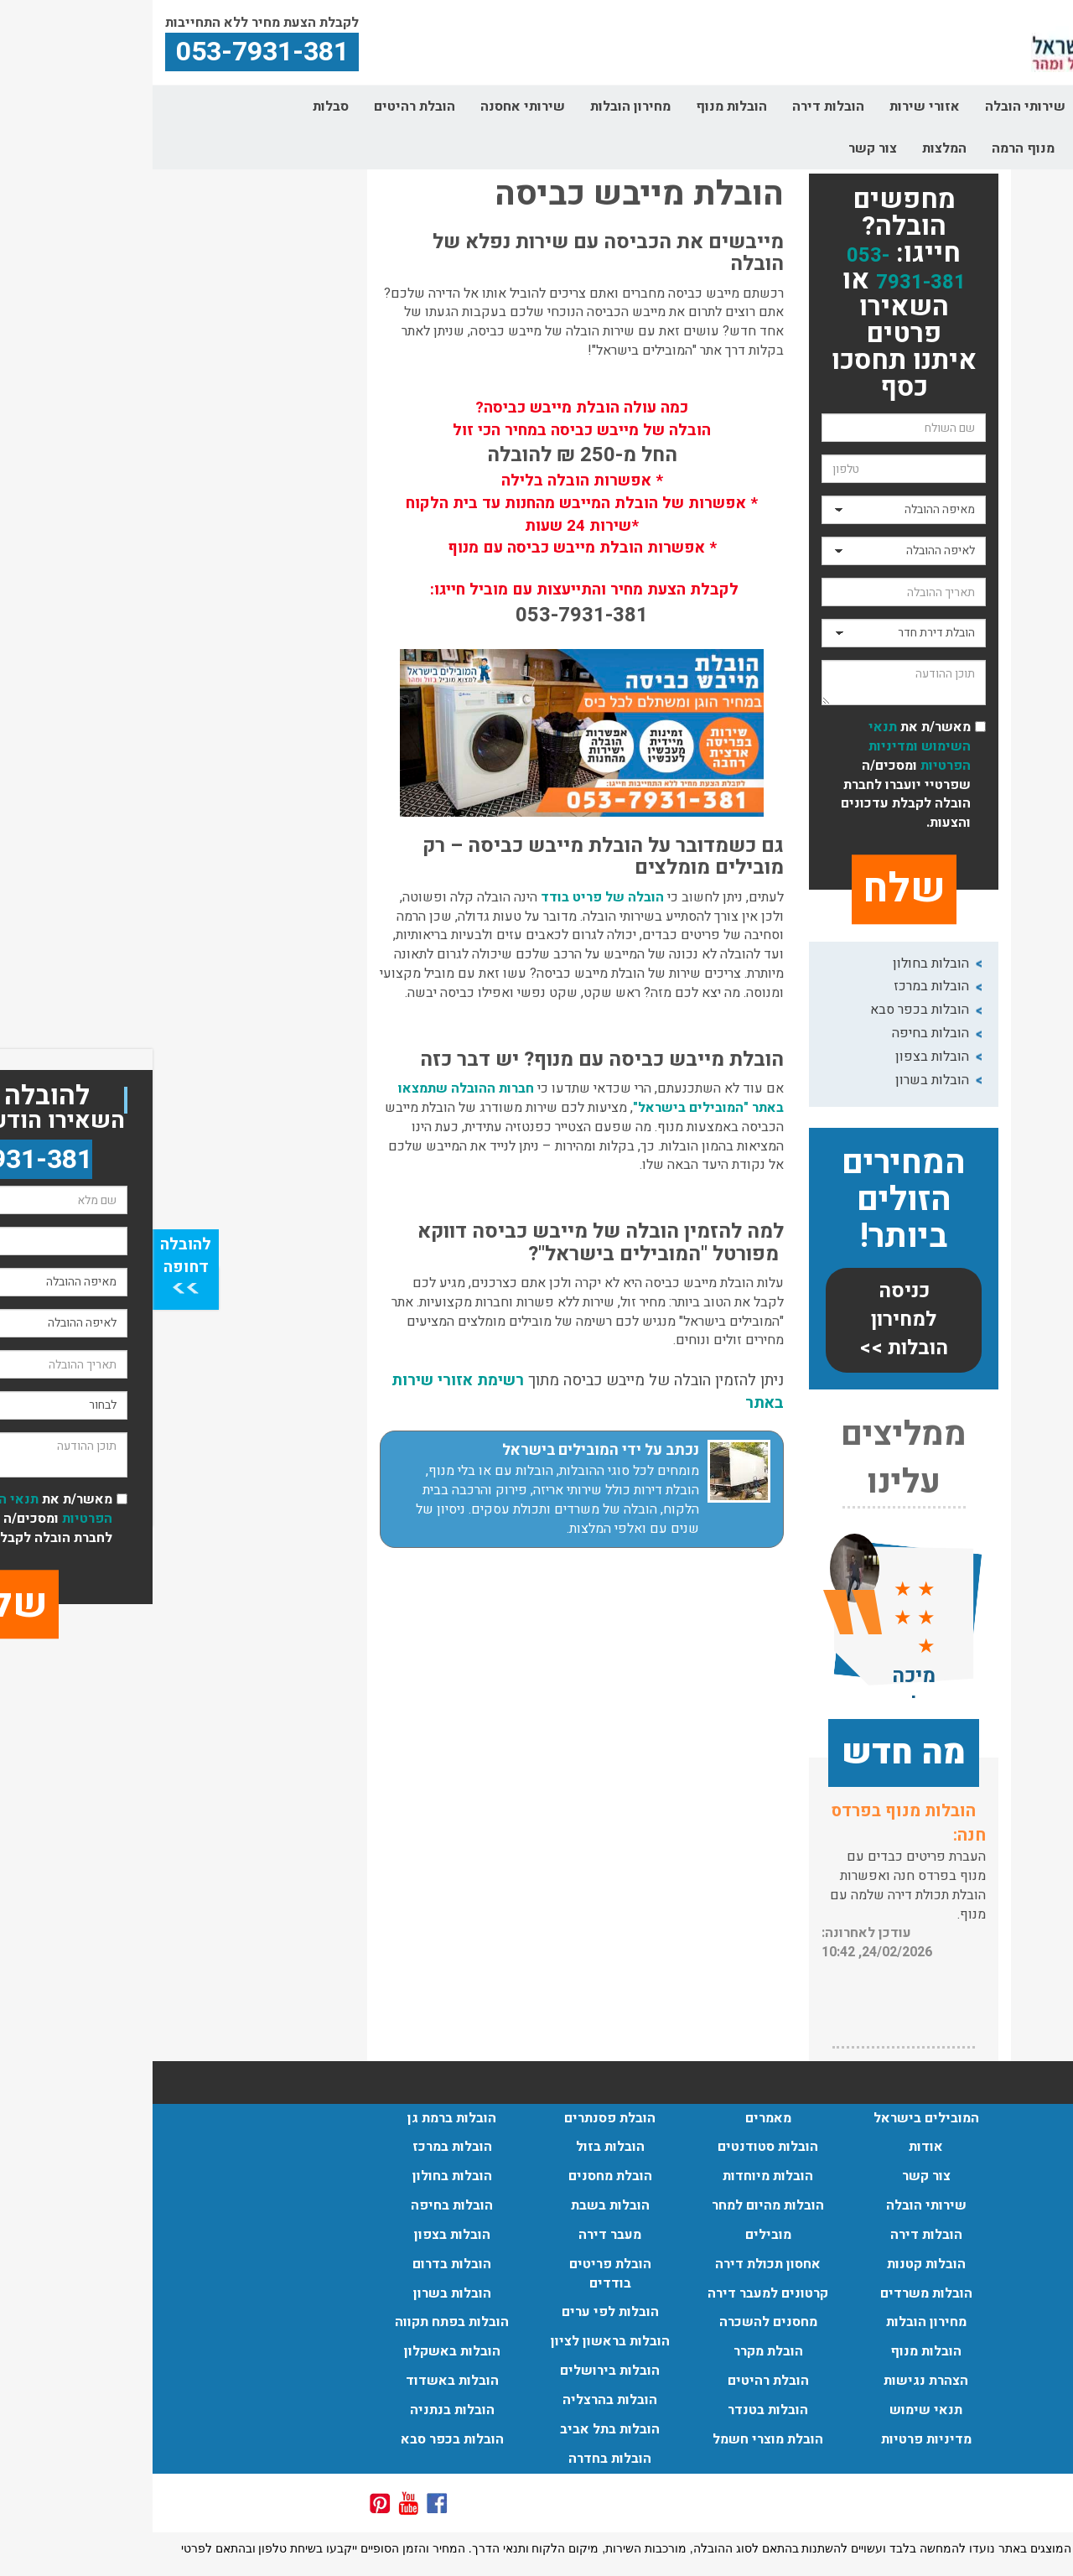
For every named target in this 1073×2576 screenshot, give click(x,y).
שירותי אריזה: (772, 1811)
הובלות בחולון (778, 963)
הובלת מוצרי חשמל (615, 2439)
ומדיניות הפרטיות (767, 756)
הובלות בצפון (779, 1056)
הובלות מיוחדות (615, 2176)
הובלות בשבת (457, 2205)
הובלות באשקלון (299, 2351)
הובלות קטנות (773, 2264)
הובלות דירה (676, 106)
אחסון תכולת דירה (615, 2264)
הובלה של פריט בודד (449, 897)
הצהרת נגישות (773, 2381)
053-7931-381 (753, 269)
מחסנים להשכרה (616, 2322)
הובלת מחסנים (458, 2176)
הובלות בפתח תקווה (299, 2322)
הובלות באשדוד (299, 2381)
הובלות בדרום (299, 2264)
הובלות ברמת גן (299, 2118)
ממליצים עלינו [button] (751, 1458)
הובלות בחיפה (777, 1033)
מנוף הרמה (870, 148)
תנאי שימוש (773, 2410)
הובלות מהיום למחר (615, 2205)
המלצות (792, 148)
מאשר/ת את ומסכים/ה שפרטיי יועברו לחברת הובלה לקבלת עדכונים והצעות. (753, 775)
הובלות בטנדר (615, 2410)
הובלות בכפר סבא (767, 1010)
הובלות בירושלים (457, 2370)
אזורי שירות (772, 106)
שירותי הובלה (872, 106)
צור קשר (720, 148)
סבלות (178, 106)
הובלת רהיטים (262, 106)
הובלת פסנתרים (457, 2118)
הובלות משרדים (774, 2293)
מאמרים (616, 2118)
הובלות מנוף (578, 106)
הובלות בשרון (779, 1080)
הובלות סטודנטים (615, 2147)
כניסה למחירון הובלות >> (751, 1319)
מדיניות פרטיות (773, 2439)
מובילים (616, 2235)
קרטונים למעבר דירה (987, 148)
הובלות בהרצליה (457, 2400)
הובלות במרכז (778, 986)
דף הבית (1023, 106)
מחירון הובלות (478, 106)
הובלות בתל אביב (457, 2429)
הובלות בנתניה (299, 2410)
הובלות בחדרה (457, 2459)
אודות (955, 106)
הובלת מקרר (616, 2351)
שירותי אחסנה (370, 106)
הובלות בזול (457, 2147)
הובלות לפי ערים (457, 2312)
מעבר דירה (457, 2235)
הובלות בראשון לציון (457, 2341)
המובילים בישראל (774, 2118)
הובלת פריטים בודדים (458, 2273)
